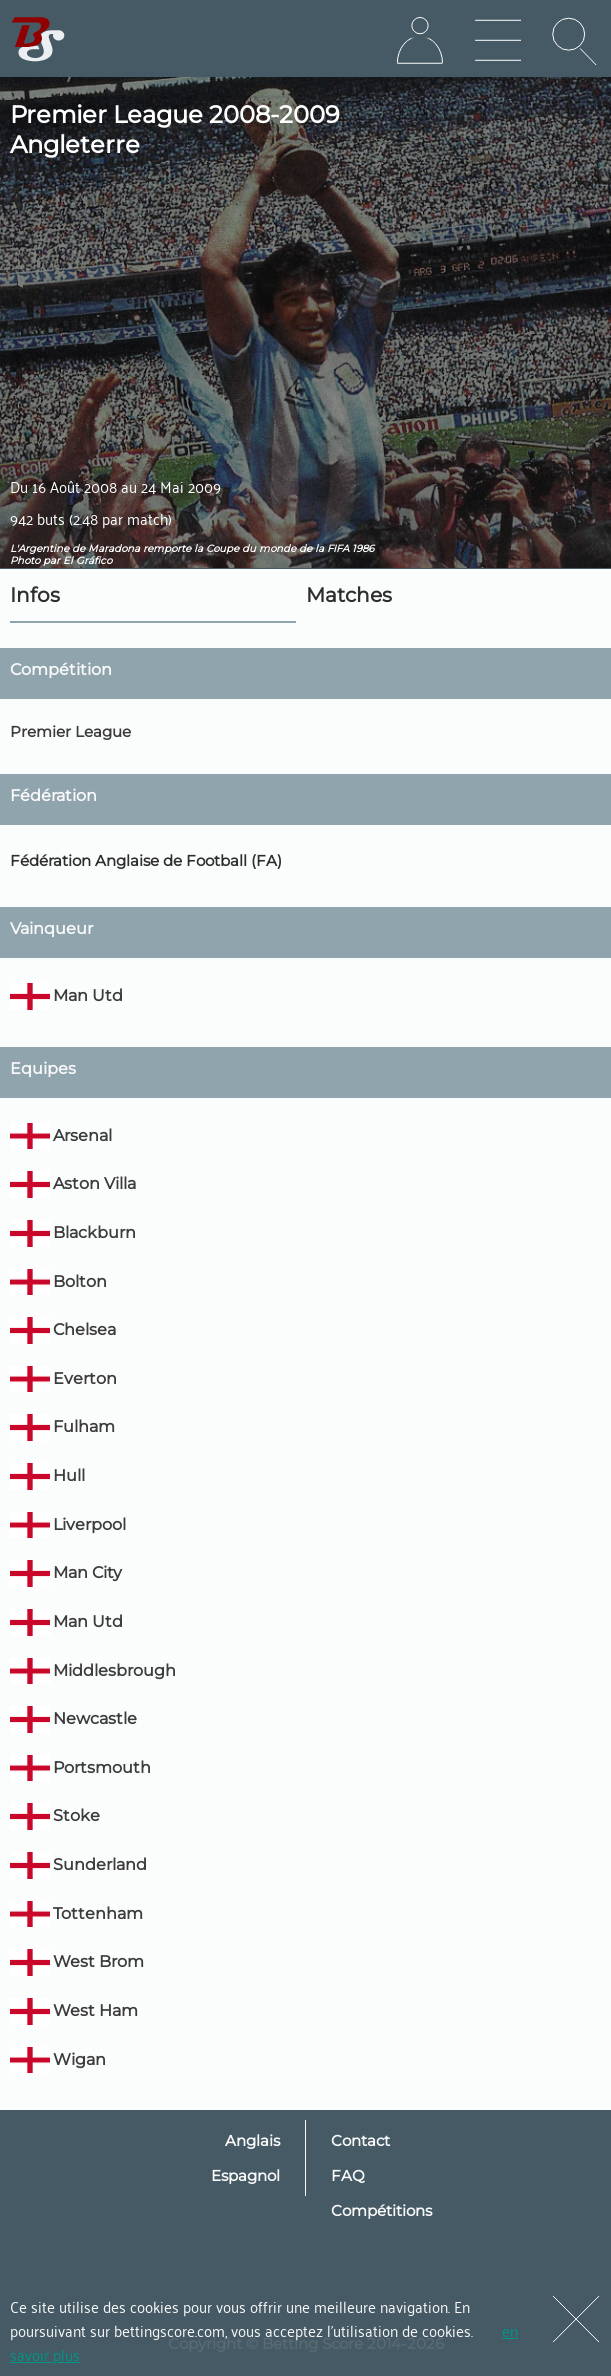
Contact (360, 2140)
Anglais (252, 2140)
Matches (349, 595)
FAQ (348, 2175)
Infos (35, 595)
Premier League (70, 731)
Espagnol (245, 2175)
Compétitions (381, 2210)
